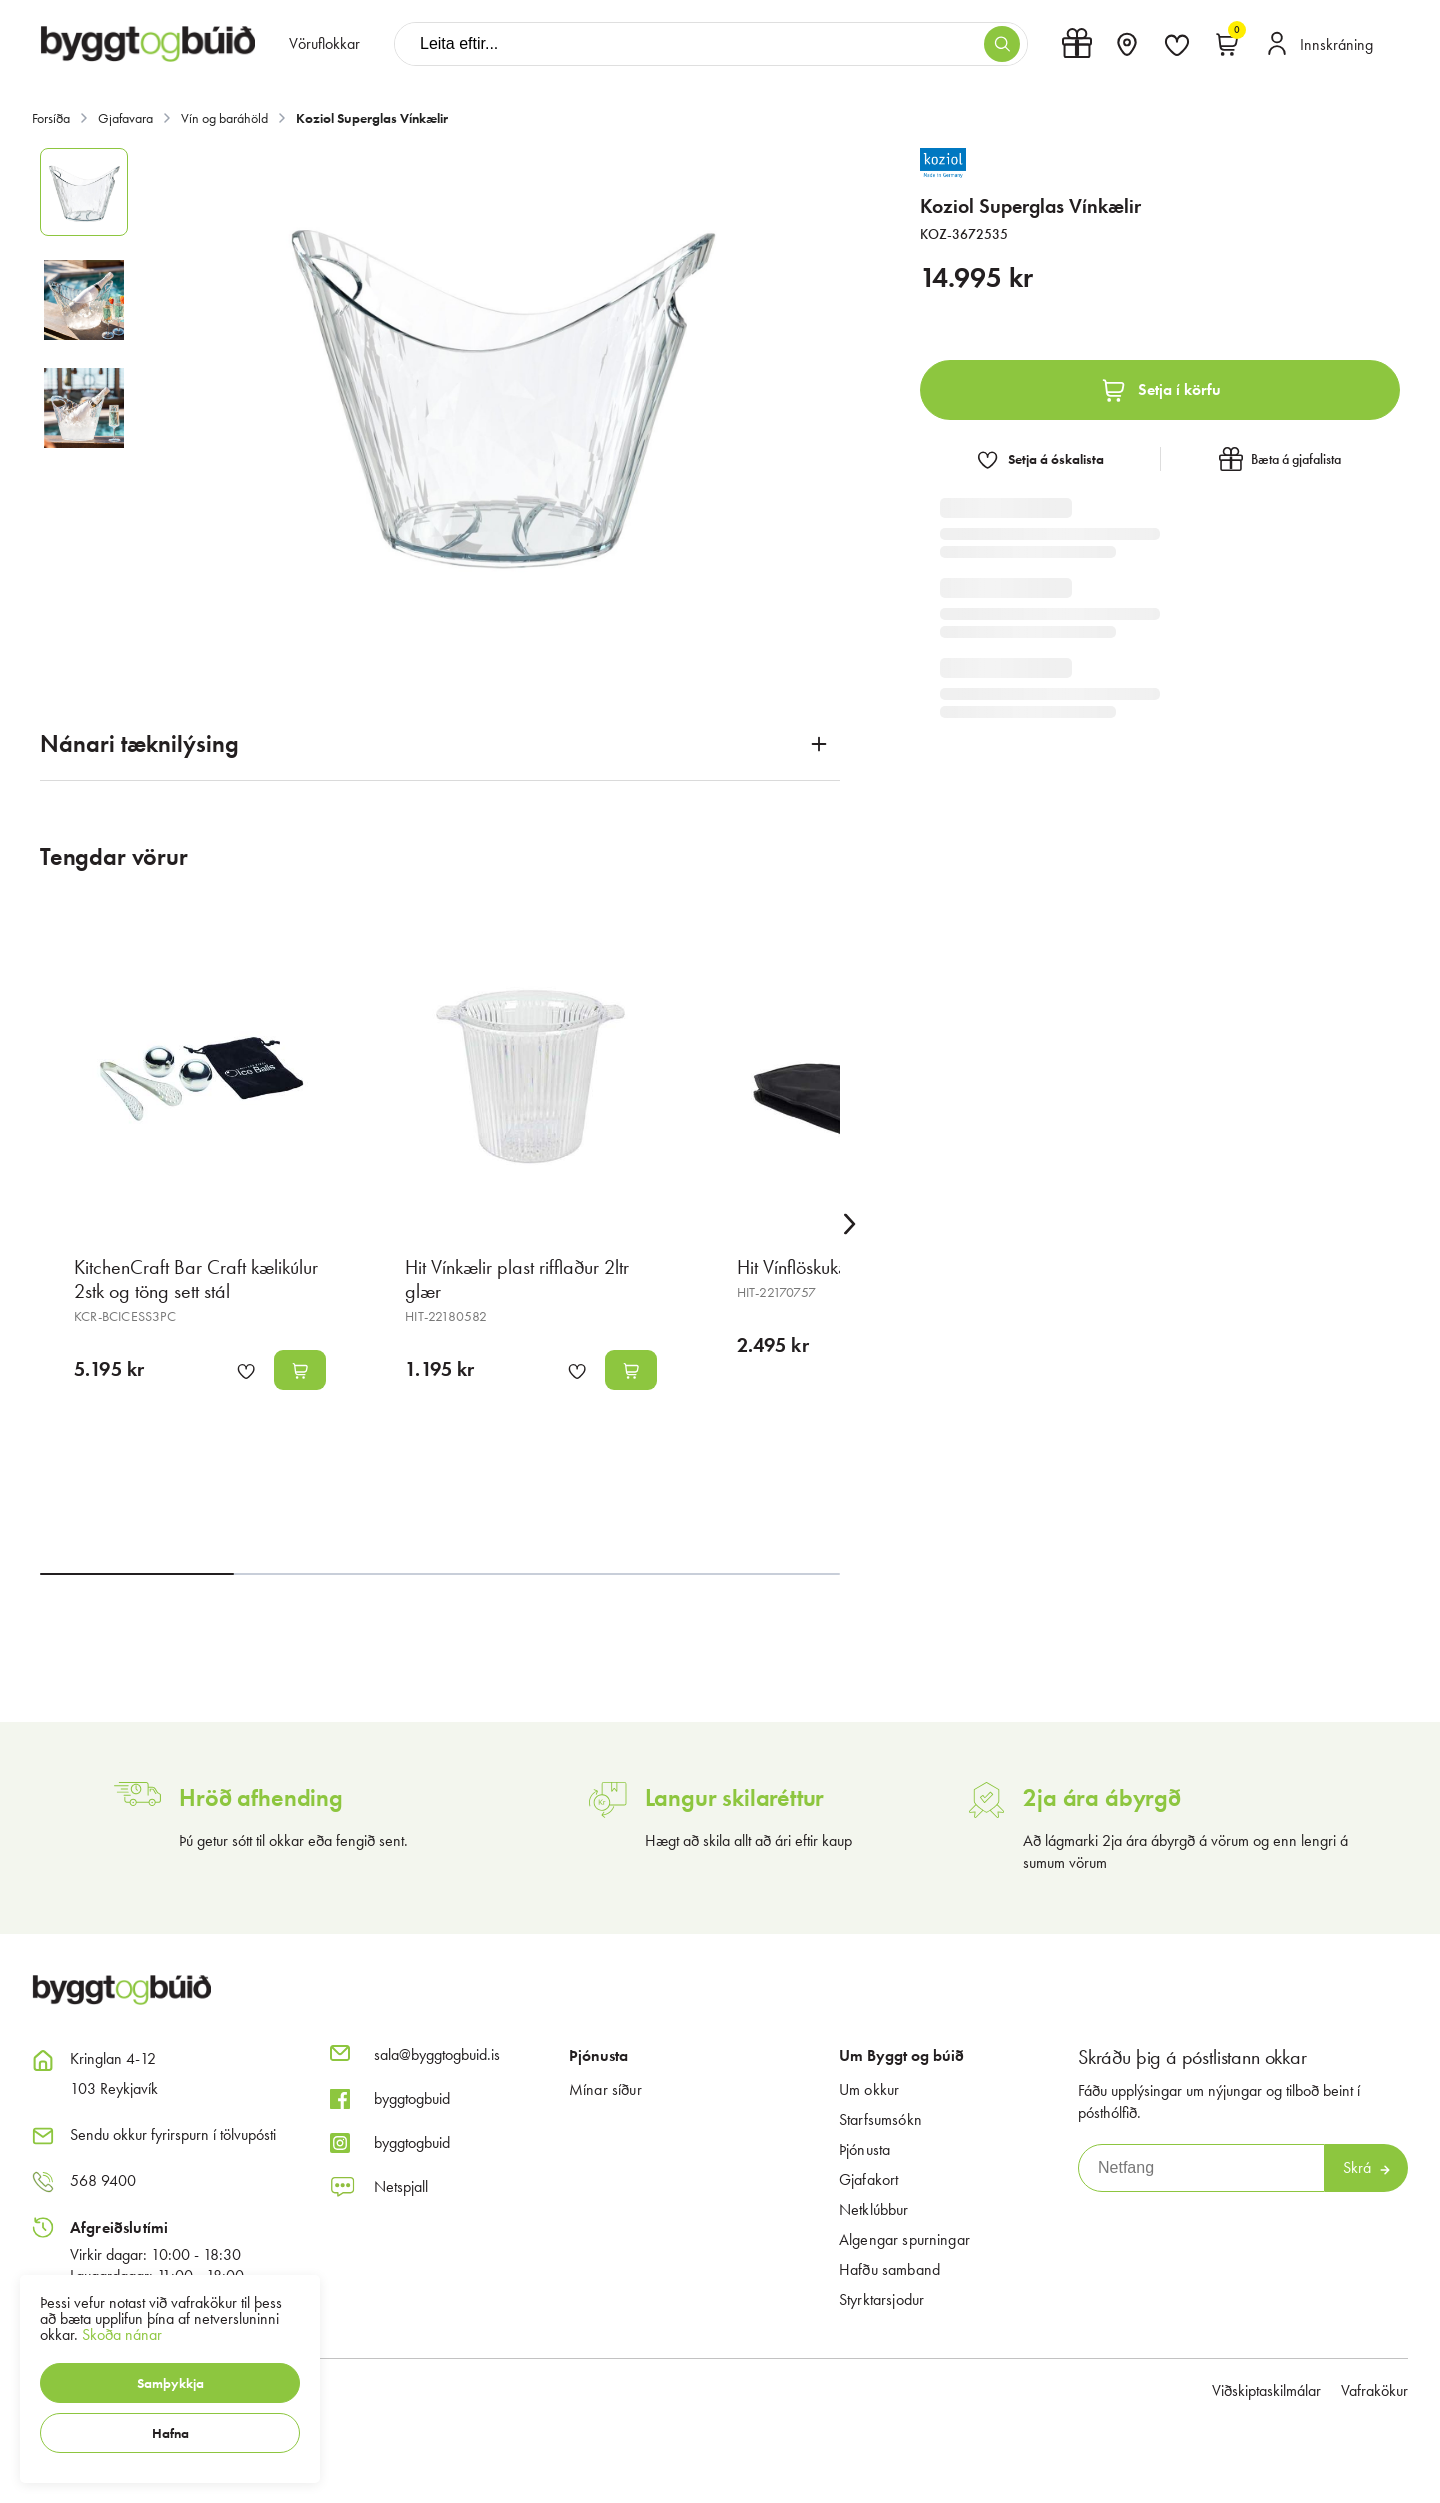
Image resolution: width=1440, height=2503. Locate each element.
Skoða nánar (122, 2334)
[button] (170, 2383)
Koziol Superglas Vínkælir (372, 118)
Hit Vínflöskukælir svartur (830, 1267)
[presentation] (324, 44)
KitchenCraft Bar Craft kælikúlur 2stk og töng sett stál (196, 1279)
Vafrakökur (1374, 2390)
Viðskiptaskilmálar (1266, 2390)
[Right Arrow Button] (850, 1224)
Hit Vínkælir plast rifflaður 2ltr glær (517, 1279)
